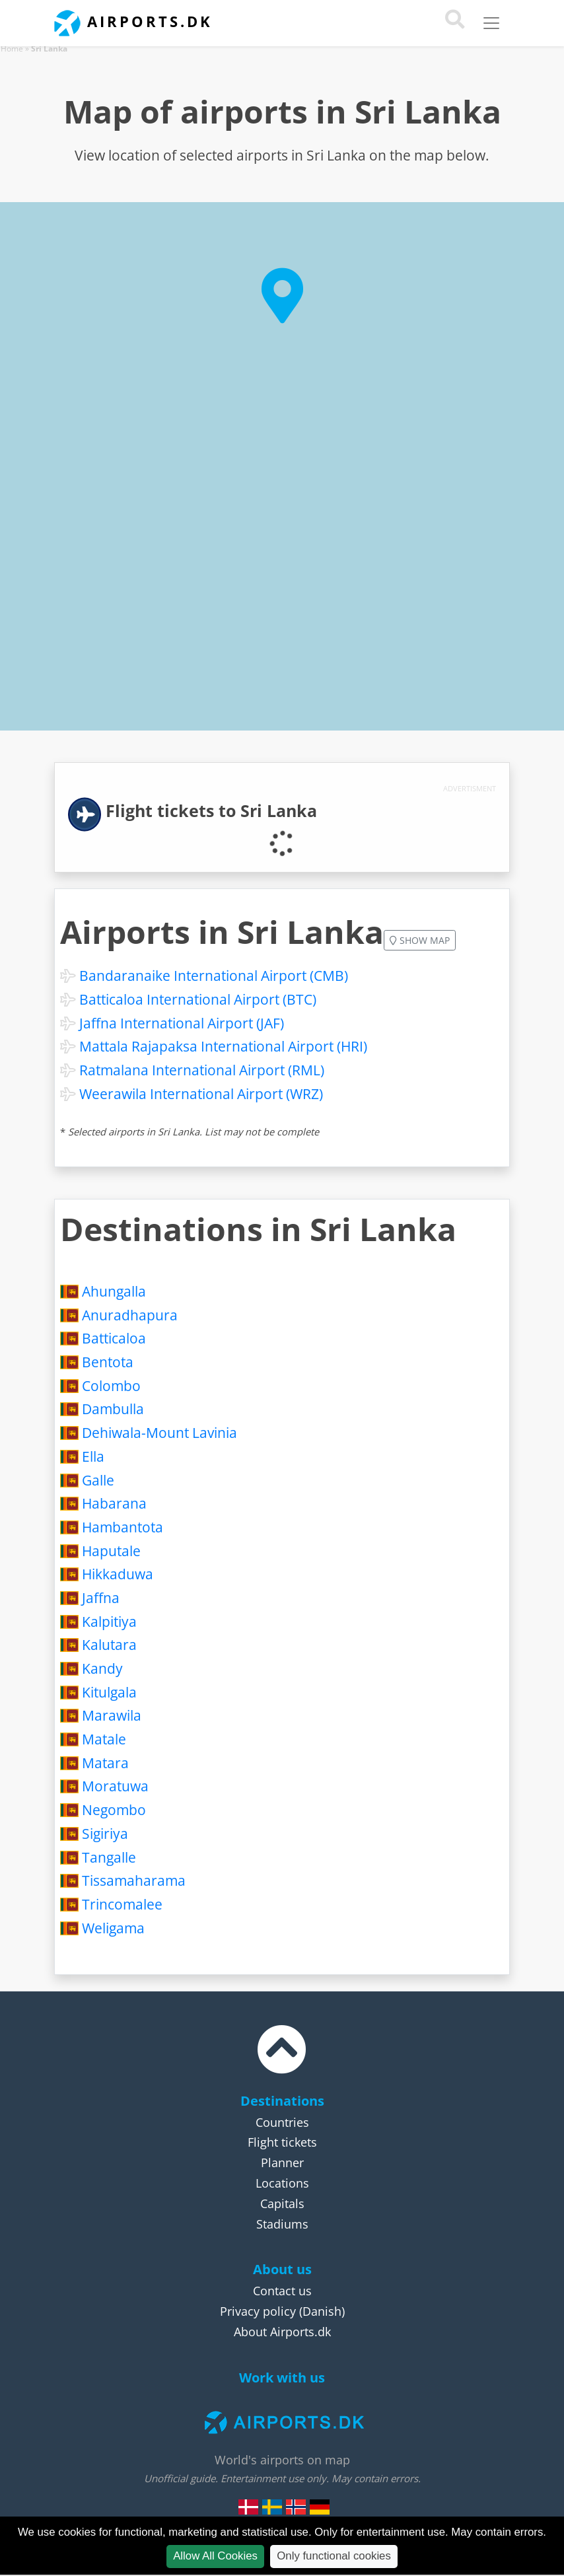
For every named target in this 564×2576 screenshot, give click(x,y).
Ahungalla (114, 1291)
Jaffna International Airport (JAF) (181, 1023)
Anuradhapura (130, 1315)
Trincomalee (122, 1904)
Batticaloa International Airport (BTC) (197, 999)
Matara (105, 1763)
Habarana (114, 1503)
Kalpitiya (109, 1621)
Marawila (111, 1715)
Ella (93, 1456)
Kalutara (109, 1644)
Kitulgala (109, 1692)
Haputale (111, 1551)
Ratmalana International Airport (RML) (201, 1070)
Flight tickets (282, 2142)
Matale (104, 1739)
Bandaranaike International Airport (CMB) (213, 975)
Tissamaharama (134, 1880)
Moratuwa (115, 1786)
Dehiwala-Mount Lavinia (159, 1432)
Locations (282, 2183)
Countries (282, 2122)
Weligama (113, 1928)
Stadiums (282, 2224)
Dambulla (113, 1409)
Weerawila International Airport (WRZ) (201, 1094)
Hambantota (122, 1527)
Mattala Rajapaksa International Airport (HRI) (223, 1046)
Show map (420, 940)
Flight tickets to (211, 811)
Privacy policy (258, 2311)
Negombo (114, 1810)
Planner (282, 2162)
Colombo (111, 1386)
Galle (98, 1480)
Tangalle (109, 1857)
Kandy (102, 1668)
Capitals (282, 2203)
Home (12, 48)
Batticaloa (114, 1338)
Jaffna (101, 1598)
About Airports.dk (282, 2332)
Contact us (282, 2291)
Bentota (107, 1362)
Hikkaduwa (117, 1574)
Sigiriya (105, 1833)
